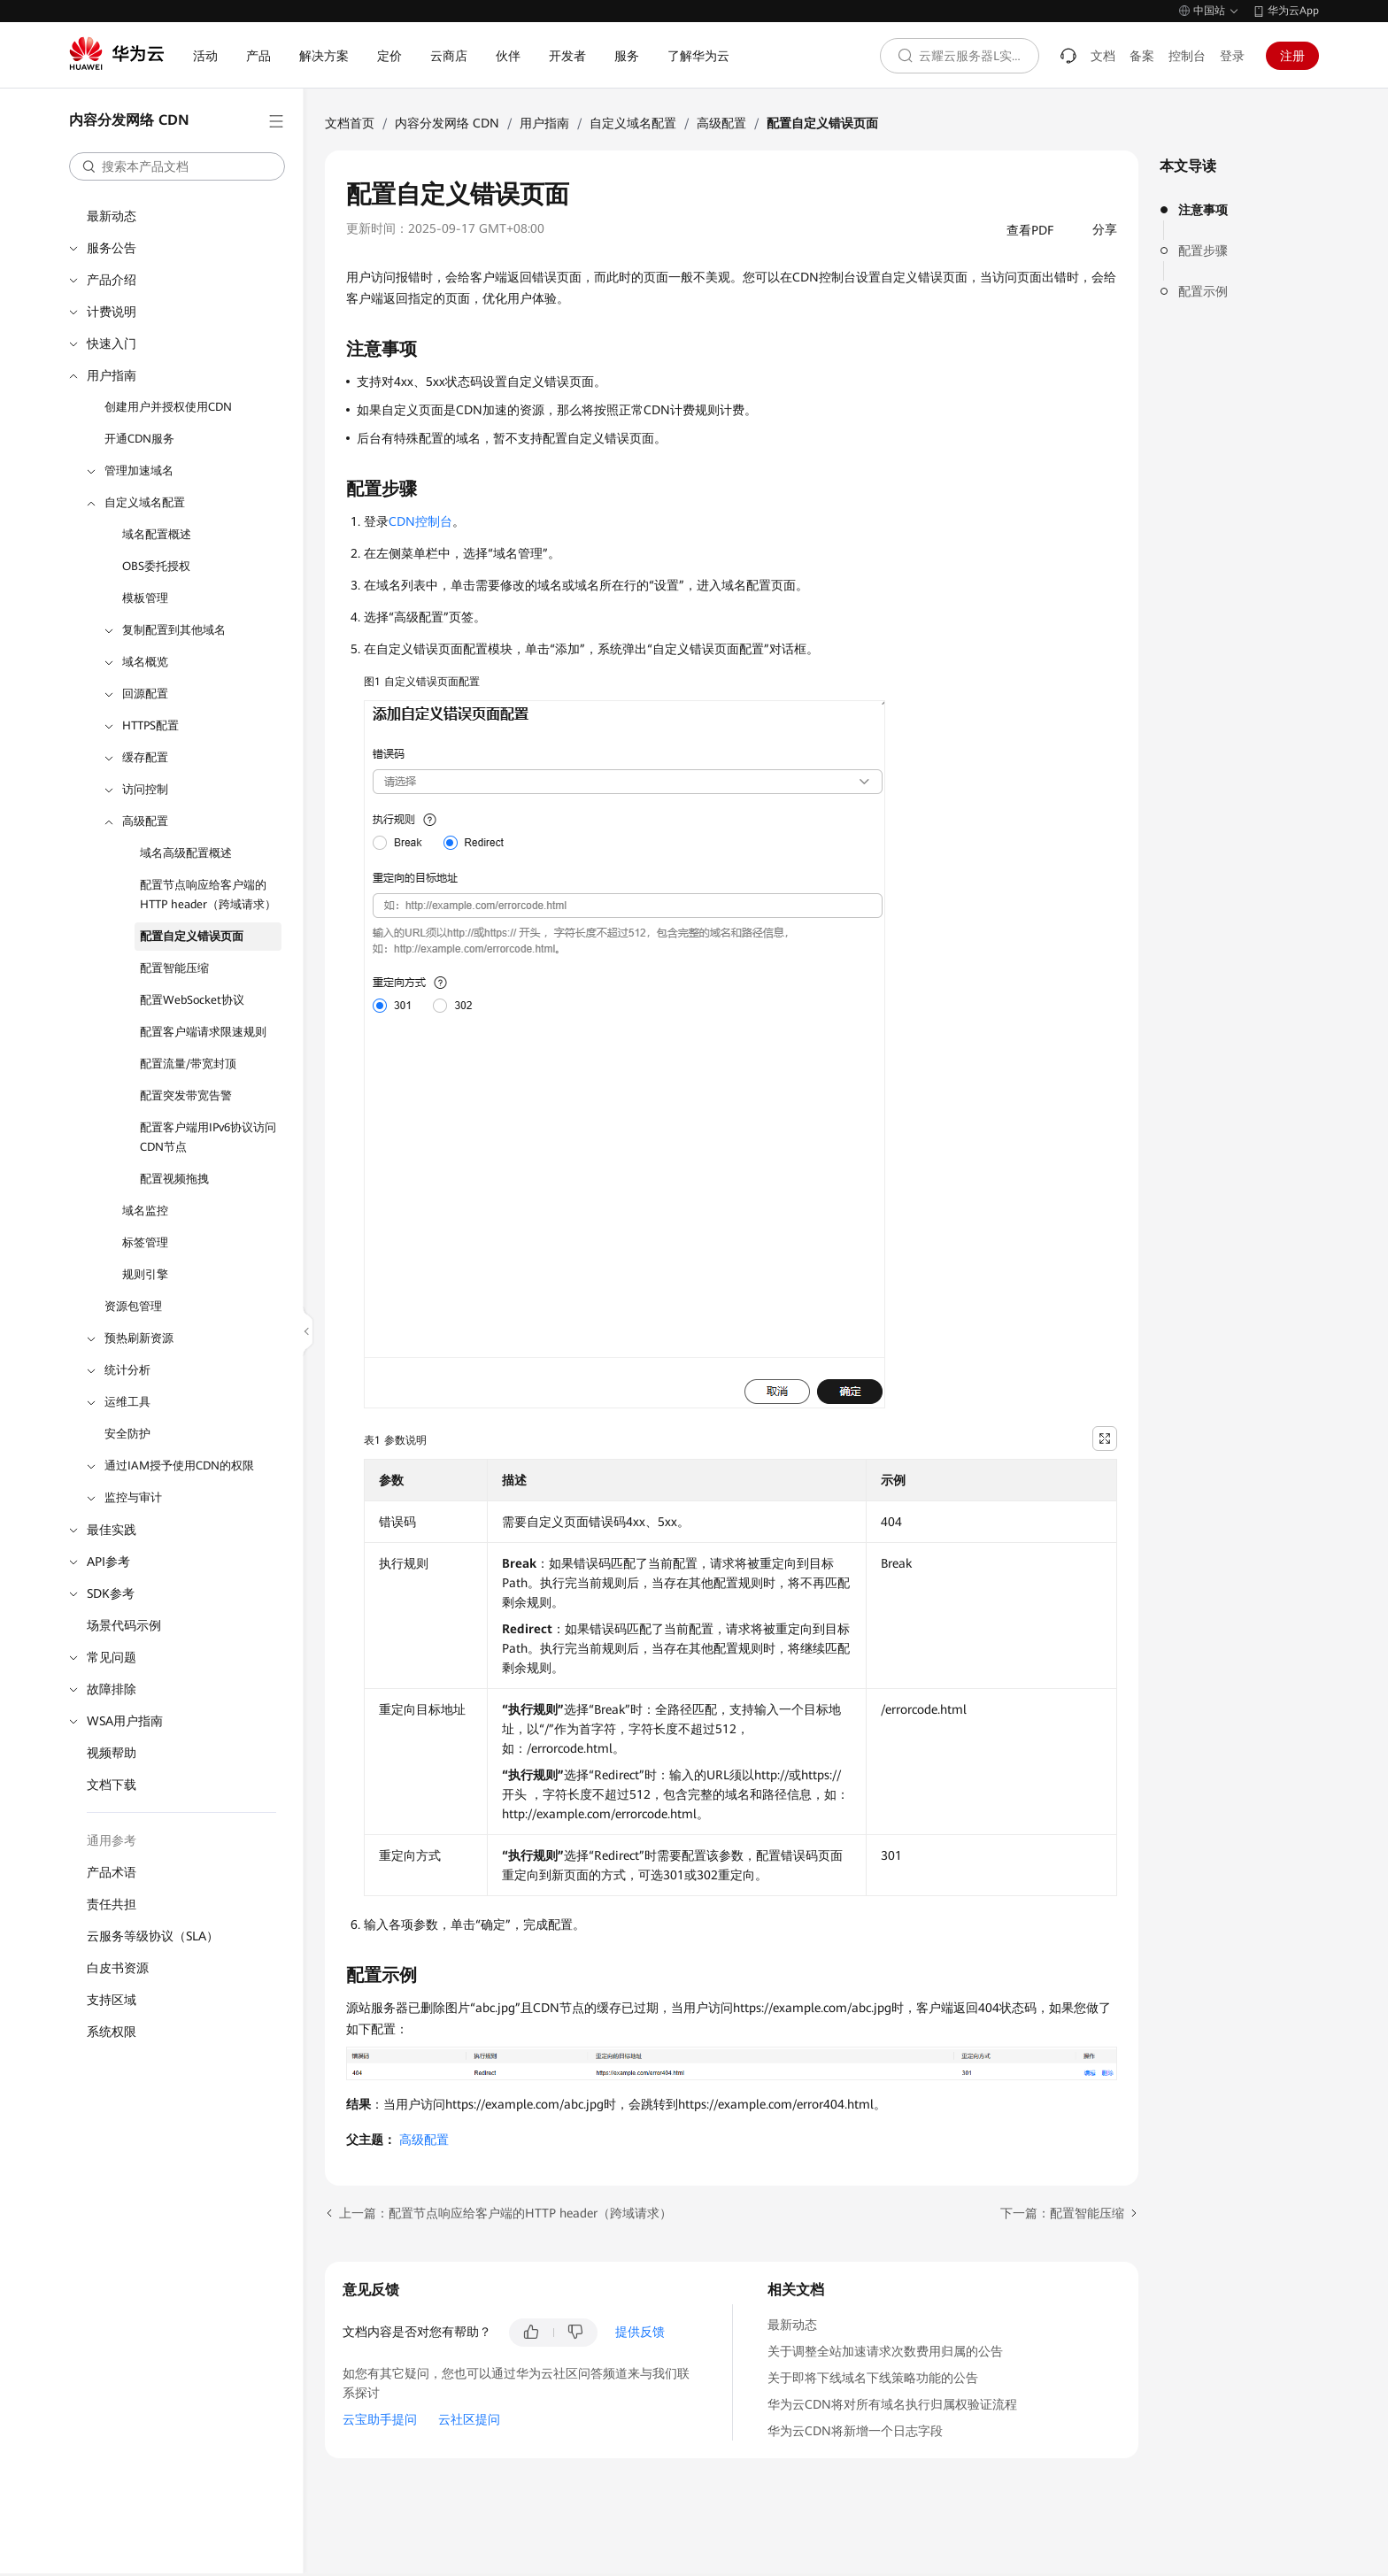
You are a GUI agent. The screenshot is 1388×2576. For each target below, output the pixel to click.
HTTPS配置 (150, 725)
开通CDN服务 (139, 438)
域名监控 (145, 1210)
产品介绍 (111, 280)
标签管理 (145, 1242)
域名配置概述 (156, 534)
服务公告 (111, 248)
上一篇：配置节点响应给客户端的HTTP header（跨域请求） (505, 2213)
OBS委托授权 (156, 566)
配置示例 (1203, 291)
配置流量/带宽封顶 (188, 1063)
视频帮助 (111, 1753)
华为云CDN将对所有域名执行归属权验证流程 (892, 2404)
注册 (1292, 56)
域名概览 (145, 661)
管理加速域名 (139, 470)
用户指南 (111, 375)
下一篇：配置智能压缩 (1062, 2213)
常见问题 (111, 1657)
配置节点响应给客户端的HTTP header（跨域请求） (208, 894)
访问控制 (145, 789)
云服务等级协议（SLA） (153, 1936)
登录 (1232, 56)
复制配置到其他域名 (174, 629)
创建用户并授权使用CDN (168, 406)
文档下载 (111, 1785)
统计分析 (127, 1370)
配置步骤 (1203, 250)
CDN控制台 (420, 521)
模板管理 (145, 598)
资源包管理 (133, 1306)
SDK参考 (111, 1593)
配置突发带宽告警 (186, 1095)
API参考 (108, 1561)
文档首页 (349, 123)
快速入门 (111, 343)
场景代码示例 (124, 1625)
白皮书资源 (118, 1968)
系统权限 (111, 2032)
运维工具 (127, 1401)
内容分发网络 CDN (447, 123)
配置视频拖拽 (174, 1178)
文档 (1103, 56)
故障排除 (111, 1689)
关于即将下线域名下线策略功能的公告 (872, 2378)
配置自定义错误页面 (191, 936)
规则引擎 (145, 1274)
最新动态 (111, 216)
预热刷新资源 (139, 1338)
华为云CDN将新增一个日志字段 (855, 2431)
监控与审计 (133, 1497)
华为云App (1293, 10)
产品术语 (111, 1872)
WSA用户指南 (125, 1721)
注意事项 (1203, 210)
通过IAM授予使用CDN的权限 (179, 1465)
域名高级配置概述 (186, 853)
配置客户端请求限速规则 (203, 1031)
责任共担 (111, 1904)
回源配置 (145, 693)
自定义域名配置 (144, 502)
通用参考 (111, 1840)
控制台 (1187, 56)
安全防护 (127, 1433)
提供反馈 (640, 2332)
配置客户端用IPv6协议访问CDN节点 (208, 1137)
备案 (1142, 56)
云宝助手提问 (380, 2419)
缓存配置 (145, 757)
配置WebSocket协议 (192, 999)
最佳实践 (111, 1530)
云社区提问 (469, 2419)
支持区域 (111, 2000)
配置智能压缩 (174, 968)
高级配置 (145, 821)
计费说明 (111, 312)
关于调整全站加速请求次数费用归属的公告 (885, 2351)
